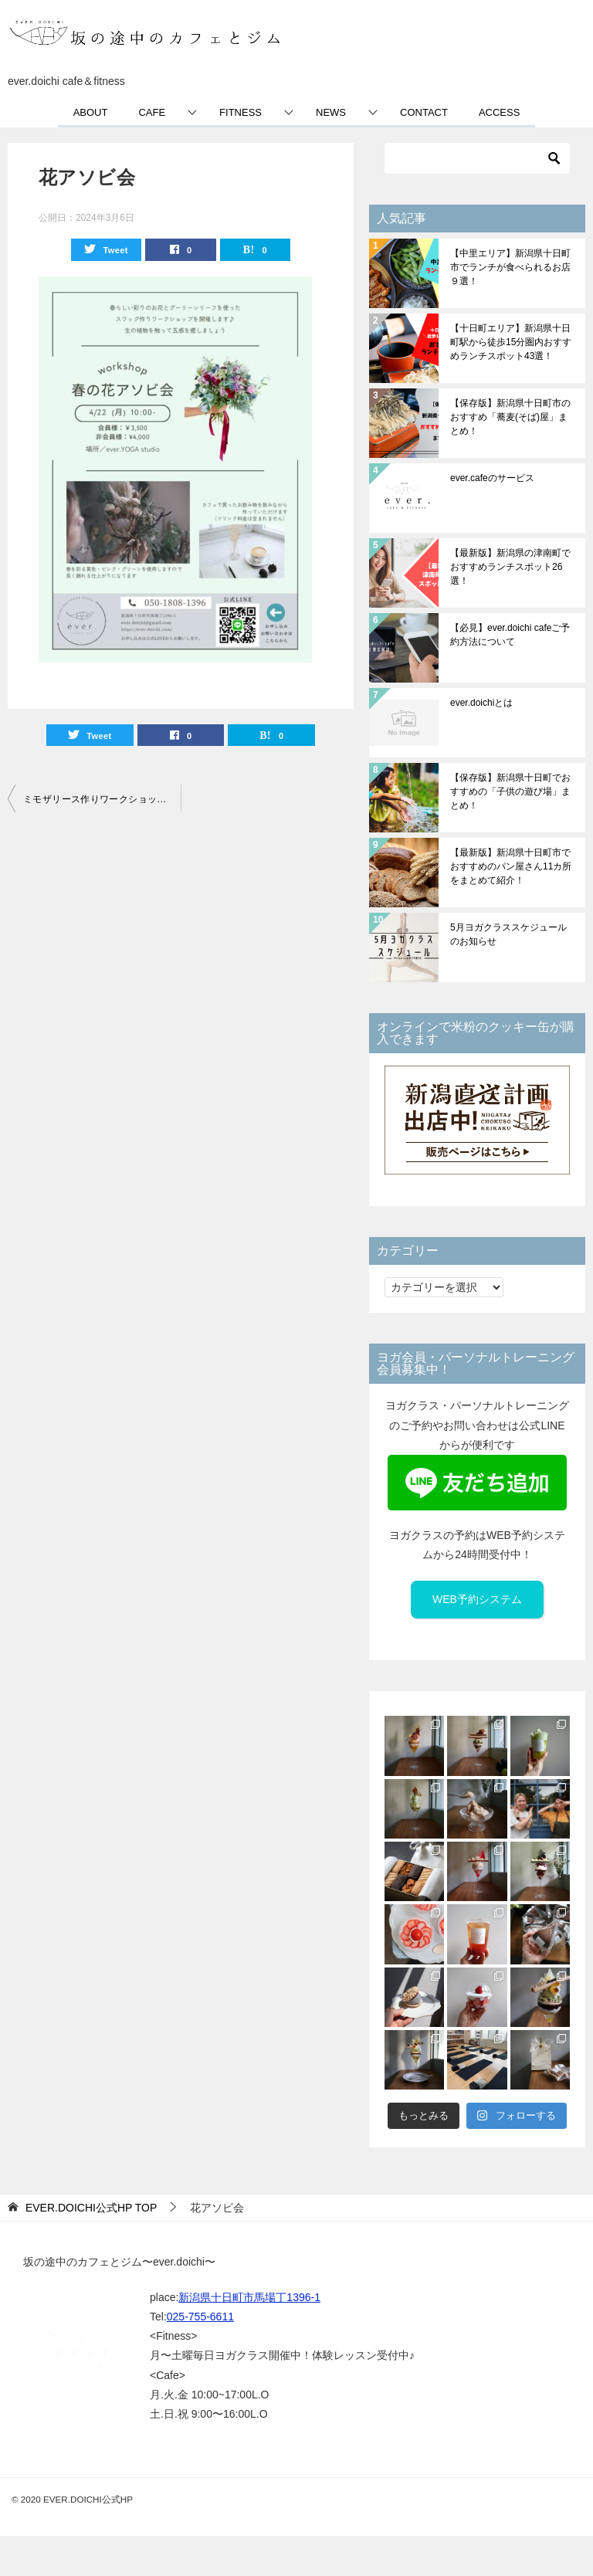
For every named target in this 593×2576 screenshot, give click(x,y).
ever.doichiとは (481, 702)
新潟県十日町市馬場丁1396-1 (249, 2297)
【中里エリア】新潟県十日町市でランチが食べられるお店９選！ (510, 267)
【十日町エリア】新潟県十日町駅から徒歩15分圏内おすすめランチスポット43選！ (510, 342)
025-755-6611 (200, 2316)
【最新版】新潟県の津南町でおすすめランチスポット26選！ (510, 566)
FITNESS (240, 112)
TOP (91, 2207)
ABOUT (90, 112)
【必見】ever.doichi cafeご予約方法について (510, 634)
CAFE (151, 112)
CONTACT (424, 112)
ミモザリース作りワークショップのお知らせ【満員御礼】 (102, 799)
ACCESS (499, 112)
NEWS (331, 112)
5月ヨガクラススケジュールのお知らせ (508, 934)
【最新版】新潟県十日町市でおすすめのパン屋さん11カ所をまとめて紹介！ (510, 866)
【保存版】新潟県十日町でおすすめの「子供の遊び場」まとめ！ (510, 791)
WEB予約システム (477, 1599)
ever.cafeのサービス (492, 478)
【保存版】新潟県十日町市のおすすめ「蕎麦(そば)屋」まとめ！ (510, 417)
